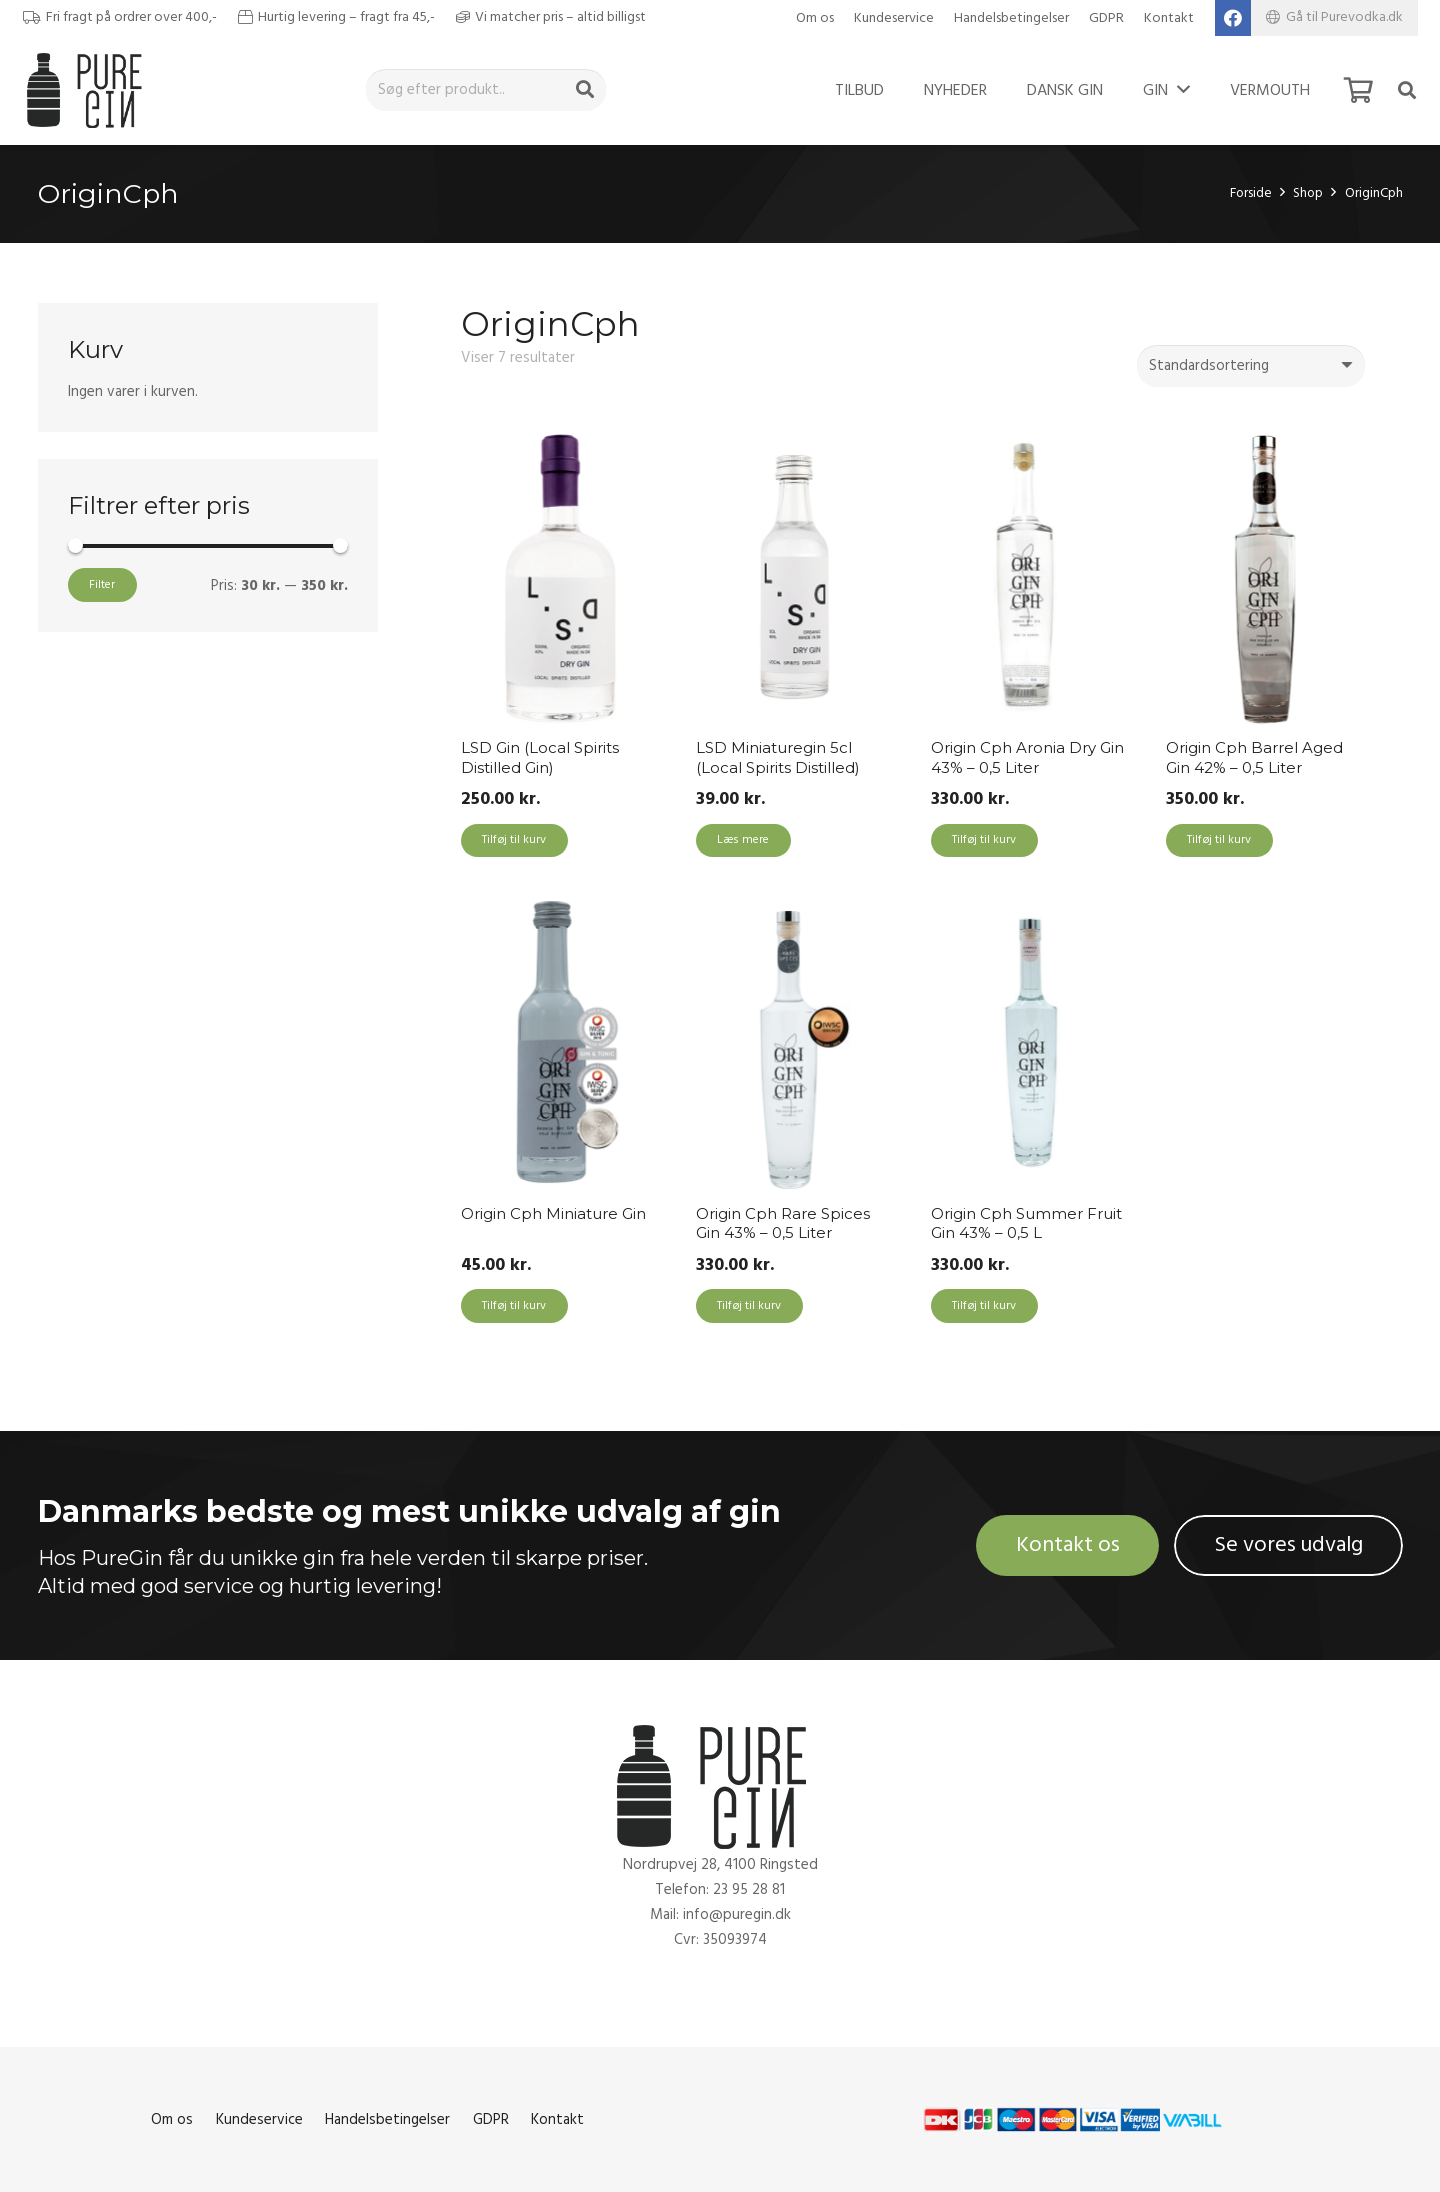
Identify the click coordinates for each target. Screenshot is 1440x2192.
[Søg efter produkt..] (486, 90)
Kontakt (1169, 18)
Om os (815, 18)
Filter (102, 584)
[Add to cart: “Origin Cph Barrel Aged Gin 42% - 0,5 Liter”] (1219, 841)
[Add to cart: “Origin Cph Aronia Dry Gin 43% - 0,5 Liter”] (984, 841)
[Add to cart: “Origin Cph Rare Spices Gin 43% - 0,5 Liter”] (749, 1306)
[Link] (89, 90)
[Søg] (585, 90)
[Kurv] (1358, 90)
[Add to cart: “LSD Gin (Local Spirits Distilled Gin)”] (514, 841)
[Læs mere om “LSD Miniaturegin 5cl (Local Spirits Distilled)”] (743, 841)
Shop (1308, 193)
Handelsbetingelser (1011, 18)
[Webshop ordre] (1251, 366)
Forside (1251, 193)
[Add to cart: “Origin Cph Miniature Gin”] (514, 1306)
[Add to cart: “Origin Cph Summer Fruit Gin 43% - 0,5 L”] (984, 1306)
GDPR (1106, 18)
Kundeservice (894, 18)
